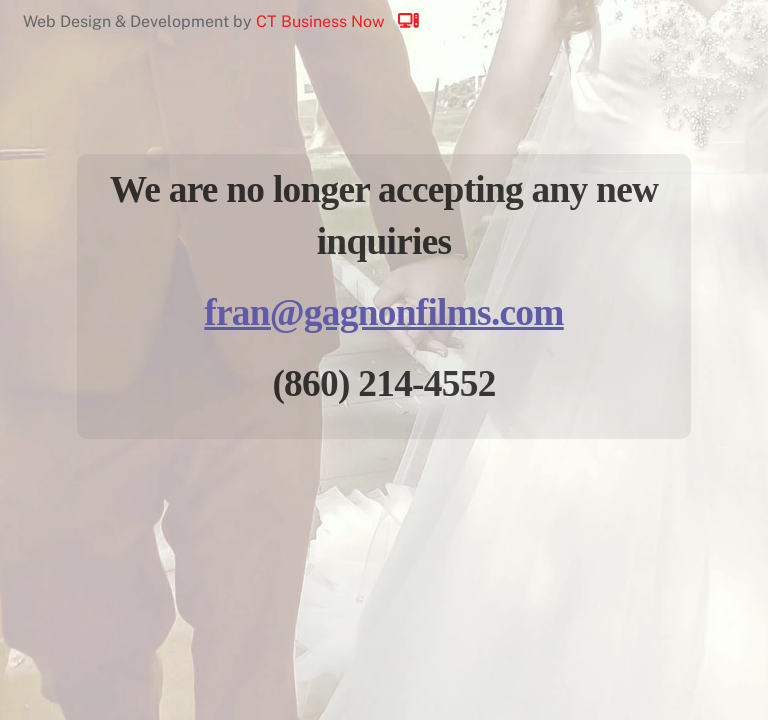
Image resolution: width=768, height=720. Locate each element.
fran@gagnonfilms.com (383, 312)
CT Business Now (347, 21)
